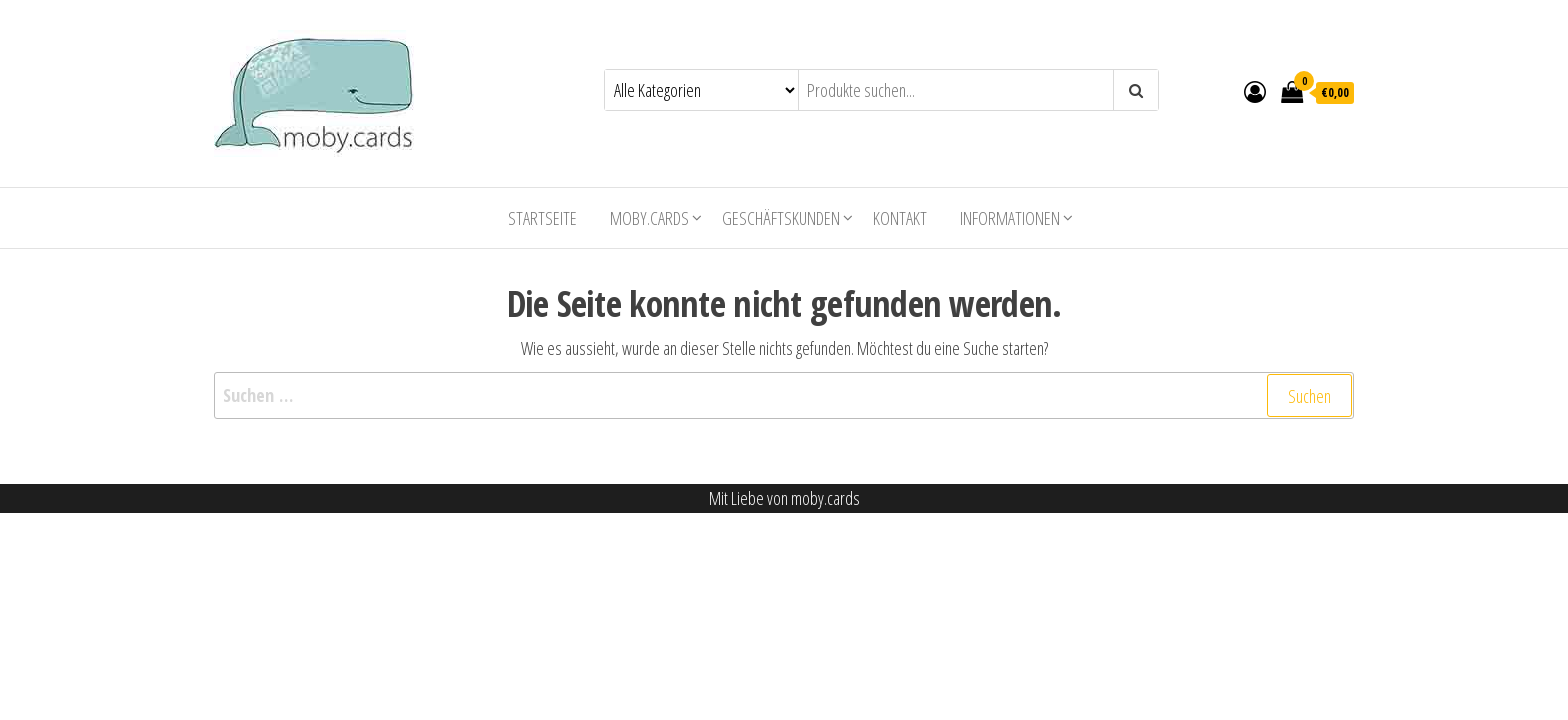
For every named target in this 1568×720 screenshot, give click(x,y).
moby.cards (649, 218)
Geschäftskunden (781, 218)
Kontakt (900, 218)
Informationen (1010, 218)
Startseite (542, 218)
